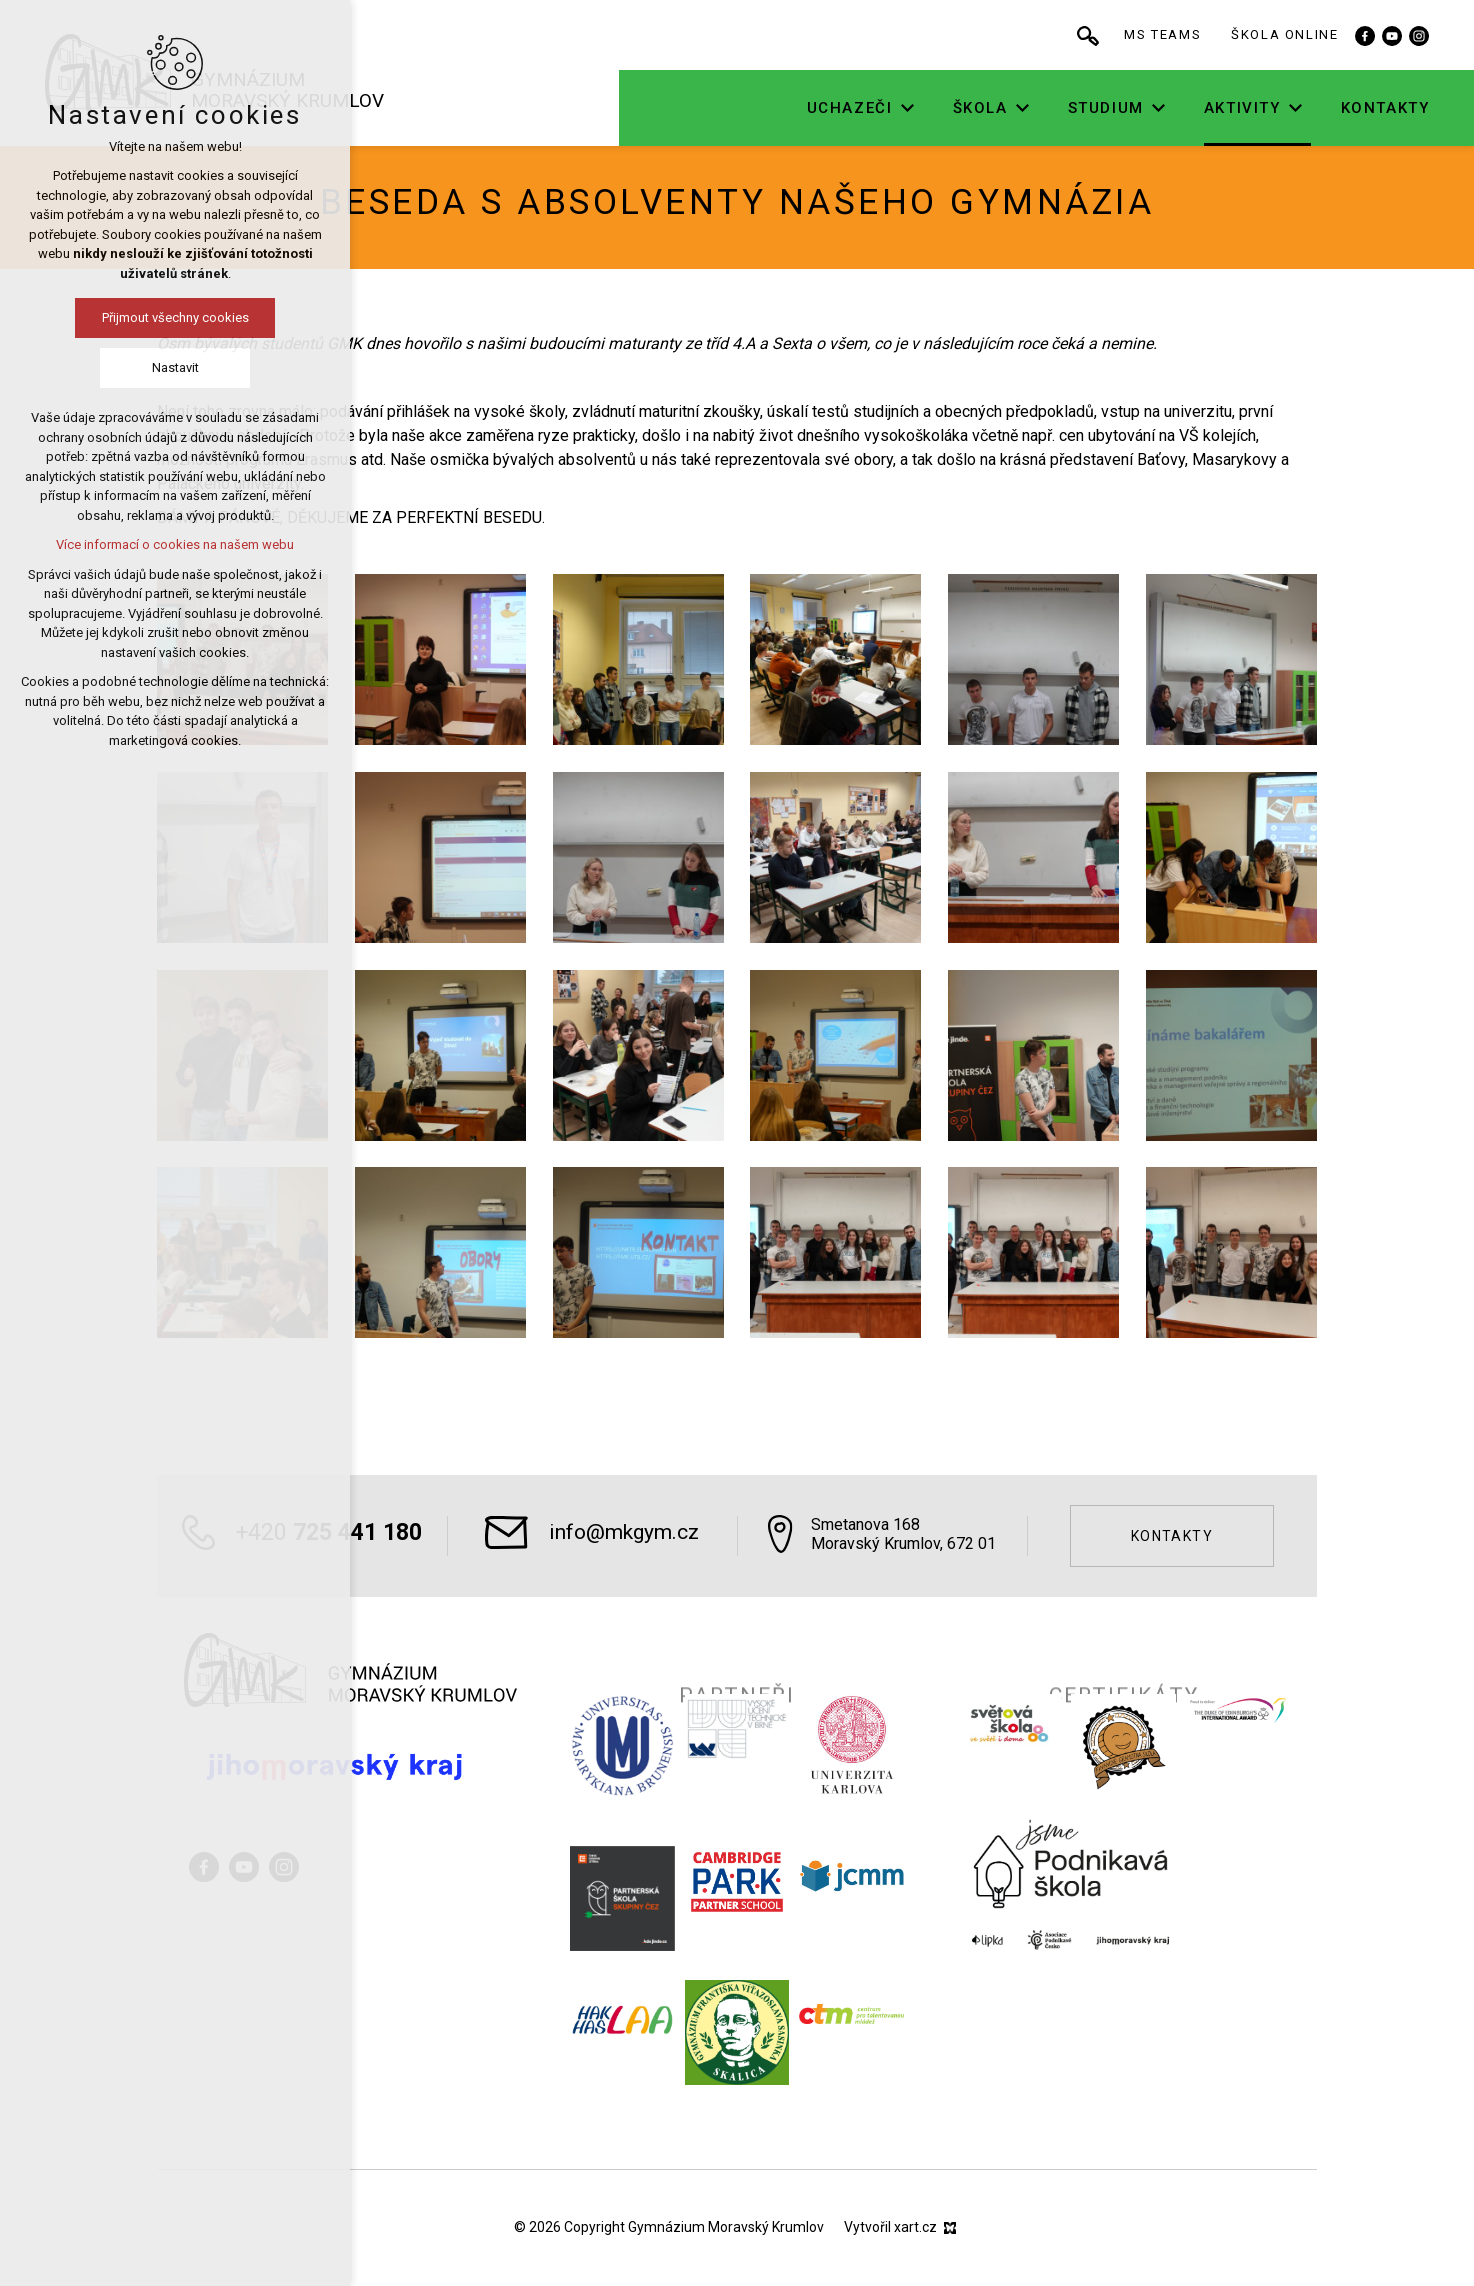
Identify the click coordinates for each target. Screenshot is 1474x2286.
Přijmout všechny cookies (175, 317)
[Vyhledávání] (1099, 35)
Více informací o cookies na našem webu (175, 544)
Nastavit (175, 367)
